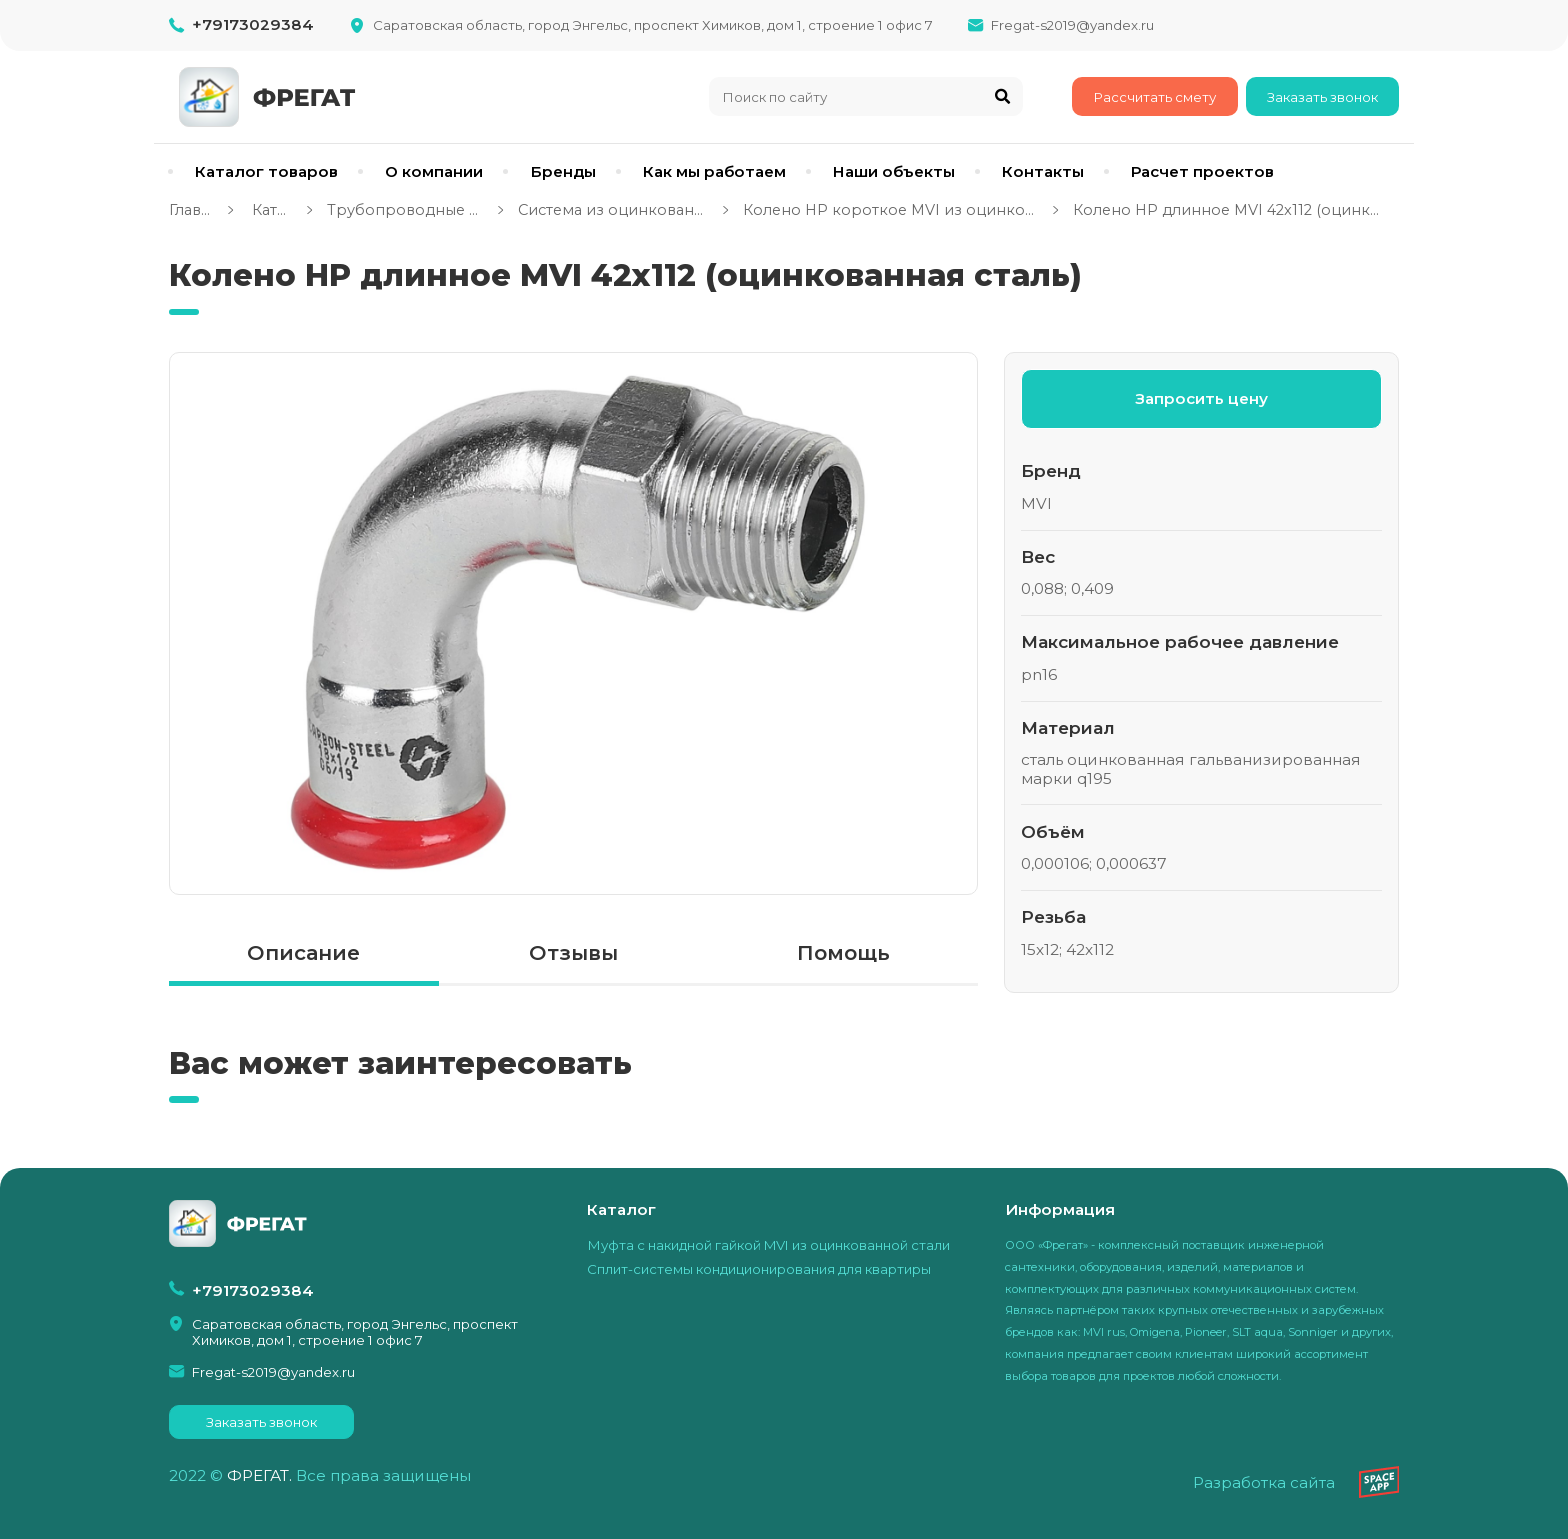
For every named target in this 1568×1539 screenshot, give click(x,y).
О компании (434, 171)
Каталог (270, 210)
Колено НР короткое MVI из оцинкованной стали (890, 210)
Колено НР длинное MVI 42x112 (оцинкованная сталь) (1229, 210)
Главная (191, 210)
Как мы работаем (714, 171)
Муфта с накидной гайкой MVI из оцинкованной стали (768, 1245)
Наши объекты (894, 171)
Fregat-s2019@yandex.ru (1072, 25)
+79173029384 (253, 24)
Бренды (563, 171)
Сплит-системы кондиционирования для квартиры (759, 1269)
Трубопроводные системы (405, 210)
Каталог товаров (266, 171)
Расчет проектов (1202, 171)
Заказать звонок (1322, 97)
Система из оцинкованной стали (614, 210)
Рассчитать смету (1154, 97)
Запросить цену (1201, 398)
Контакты (1043, 171)
